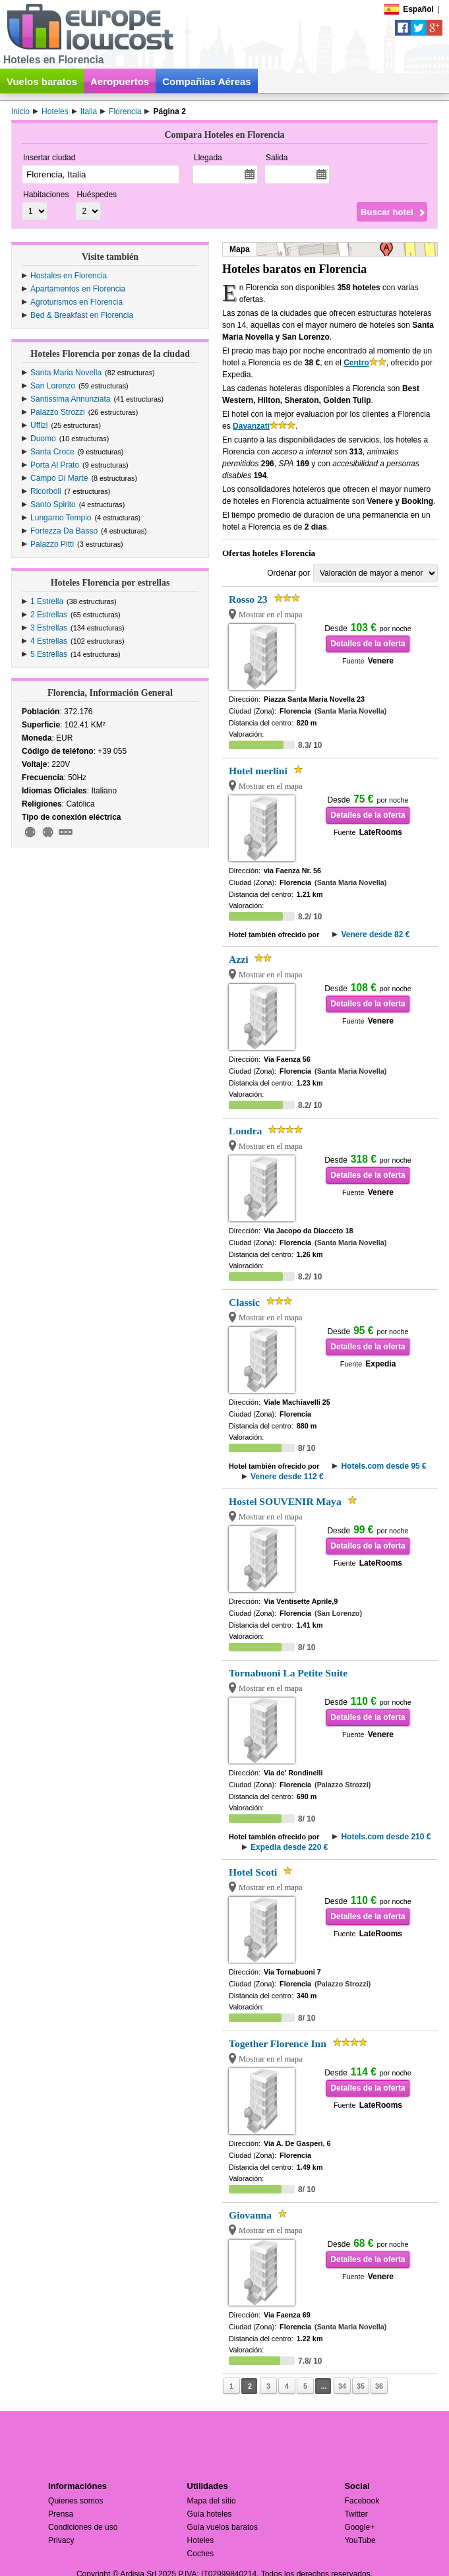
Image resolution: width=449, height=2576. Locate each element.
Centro (356, 362)
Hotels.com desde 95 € (383, 1466)
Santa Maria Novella (66, 372)
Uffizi (38, 425)
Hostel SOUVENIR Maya (285, 1501)
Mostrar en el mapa (271, 614)
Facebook (361, 2500)
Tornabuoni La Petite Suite (288, 1672)
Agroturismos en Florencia (76, 302)
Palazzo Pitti (52, 544)
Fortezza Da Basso (64, 531)
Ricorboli (45, 491)
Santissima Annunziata (70, 399)
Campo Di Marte (59, 478)
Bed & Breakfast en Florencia (81, 315)
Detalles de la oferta (367, 643)
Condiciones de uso (82, 2527)
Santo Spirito (53, 504)
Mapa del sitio (211, 2500)
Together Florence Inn (277, 2043)
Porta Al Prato (54, 465)
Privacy (61, 2540)
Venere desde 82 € (375, 934)
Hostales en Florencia (68, 275)
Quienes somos (75, 2500)
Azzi (238, 959)
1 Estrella (46, 601)
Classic (244, 1302)
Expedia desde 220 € (289, 1847)
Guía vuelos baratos (222, 2527)
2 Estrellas (48, 614)
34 (342, 2386)
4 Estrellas (48, 641)
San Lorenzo (52, 385)
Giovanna (250, 2215)
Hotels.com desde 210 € (386, 1836)
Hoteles (200, 2540)
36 (379, 2386)
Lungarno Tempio (61, 517)
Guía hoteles (209, 2514)
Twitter (355, 2514)
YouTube (359, 2540)
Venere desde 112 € (287, 1476)
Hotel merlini (258, 770)
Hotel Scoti (253, 1872)
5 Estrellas (48, 654)
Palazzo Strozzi (57, 412)
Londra (245, 1130)
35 (361, 2386)
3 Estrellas (48, 627)
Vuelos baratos (42, 81)
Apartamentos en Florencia (77, 288)
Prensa (60, 2514)
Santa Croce (52, 451)
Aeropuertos (119, 81)
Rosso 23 (248, 599)
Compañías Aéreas (206, 81)
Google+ (359, 2527)
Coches (200, 2553)
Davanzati (251, 426)
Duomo (43, 438)
